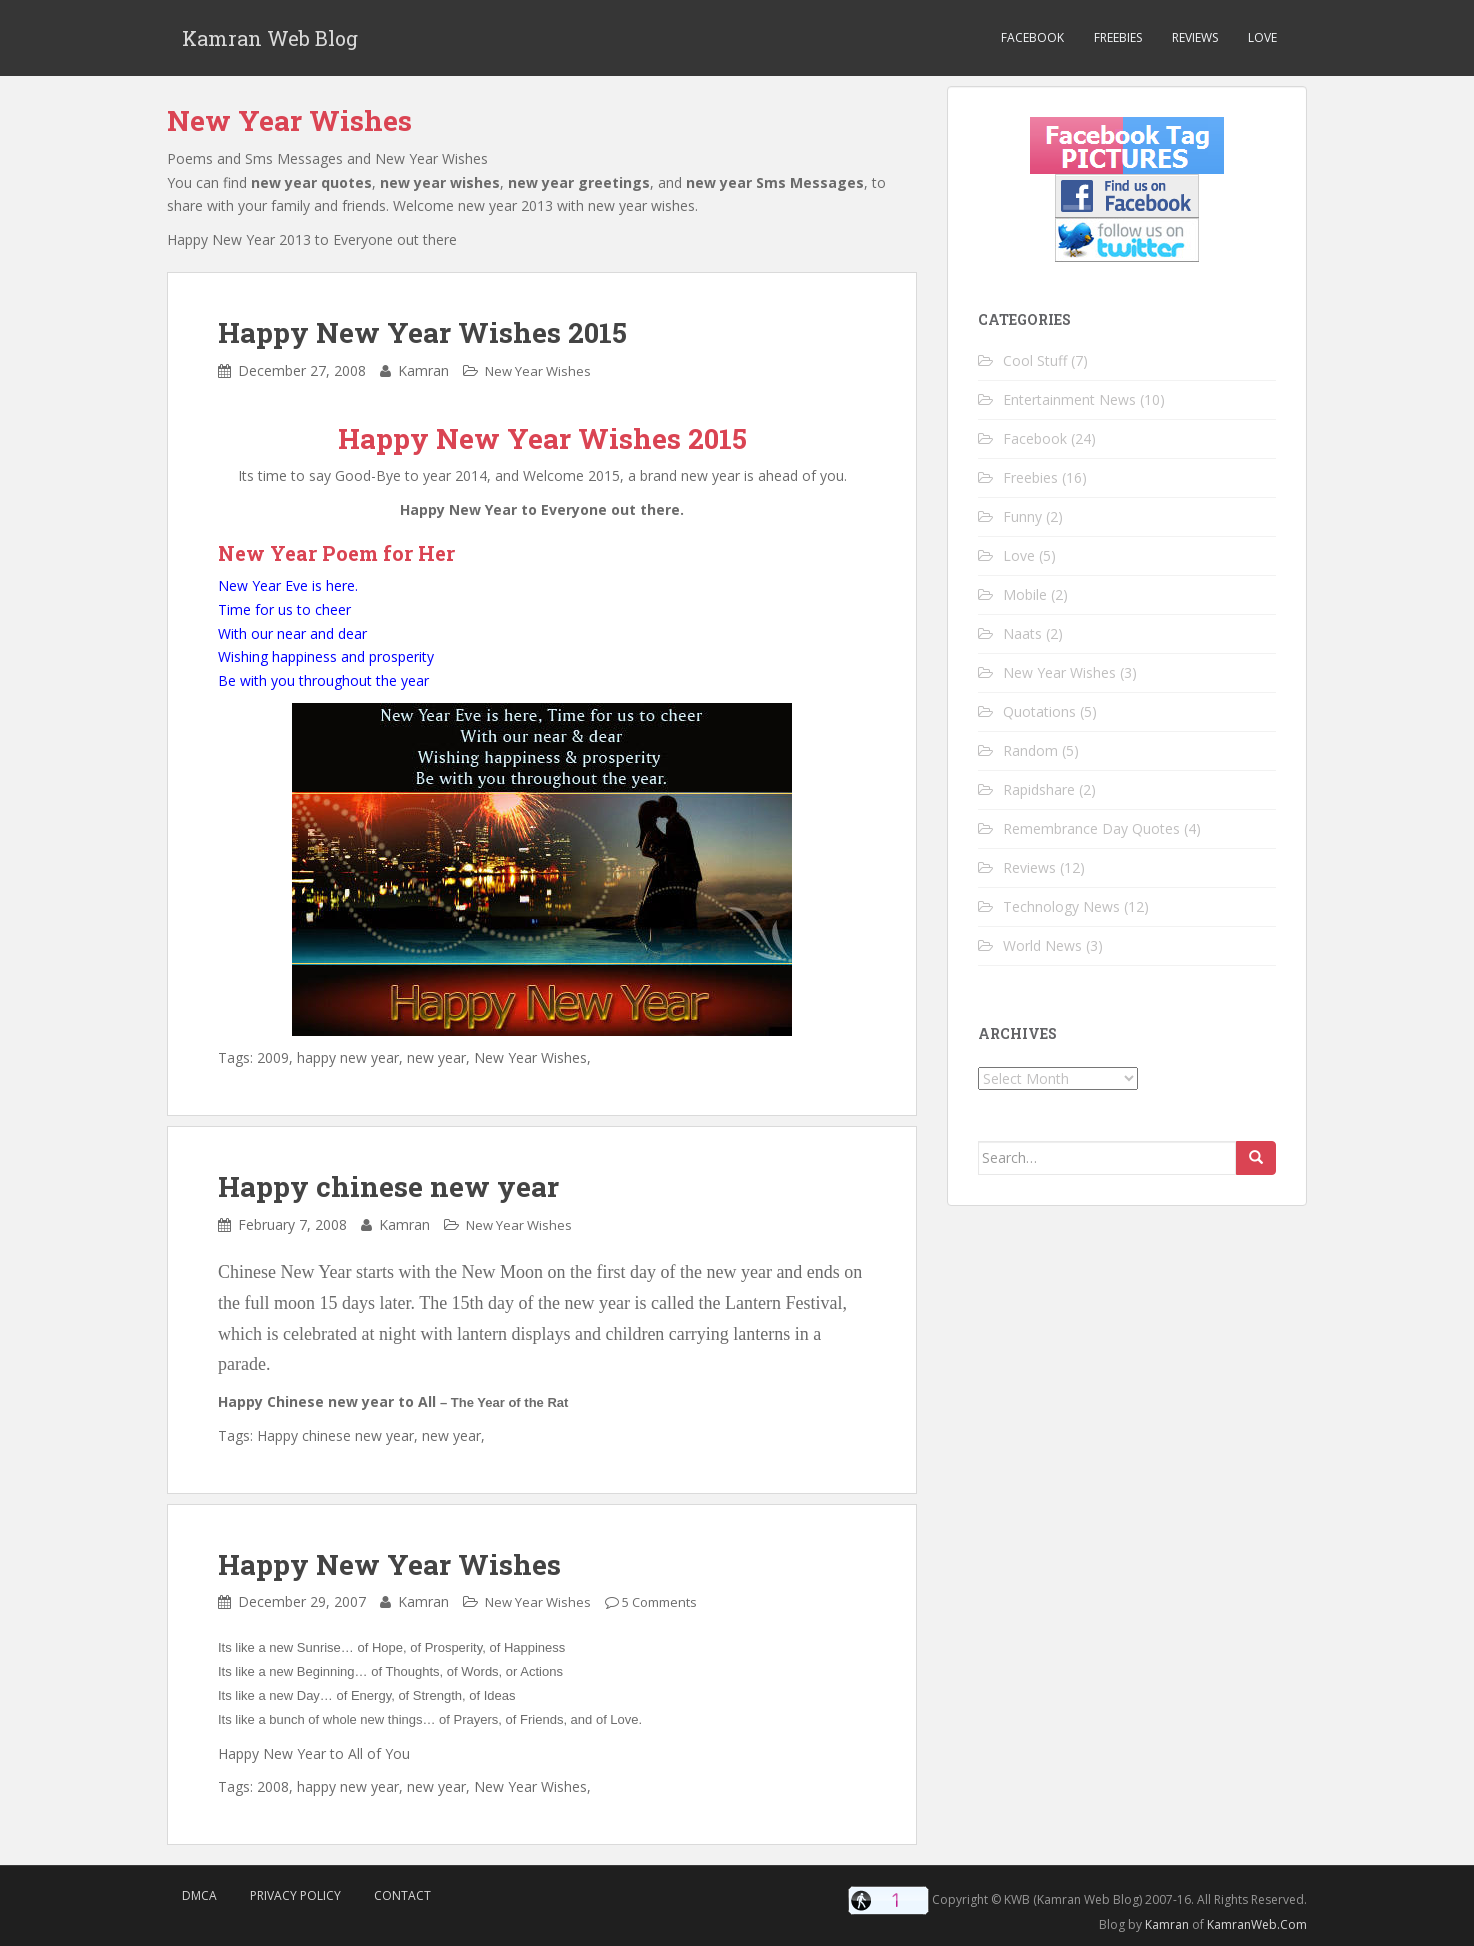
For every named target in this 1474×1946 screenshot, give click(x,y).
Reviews (1195, 37)
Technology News (1061, 906)
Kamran (1167, 1924)
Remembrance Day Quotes (1091, 828)
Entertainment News (1069, 399)
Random (1030, 750)
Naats (1022, 633)
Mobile (1025, 594)
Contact (402, 1895)
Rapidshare (1039, 789)
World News (1042, 945)
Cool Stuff (1035, 360)
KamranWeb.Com (1257, 1924)
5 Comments (659, 1602)
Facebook (1032, 37)
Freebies (1118, 37)
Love (1262, 37)
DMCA (199, 1895)
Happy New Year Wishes (389, 1564)
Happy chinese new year (388, 1186)
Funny (1022, 516)
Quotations (1039, 711)
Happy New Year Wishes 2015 (422, 332)
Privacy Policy (295, 1895)
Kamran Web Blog (270, 38)
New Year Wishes (538, 371)
